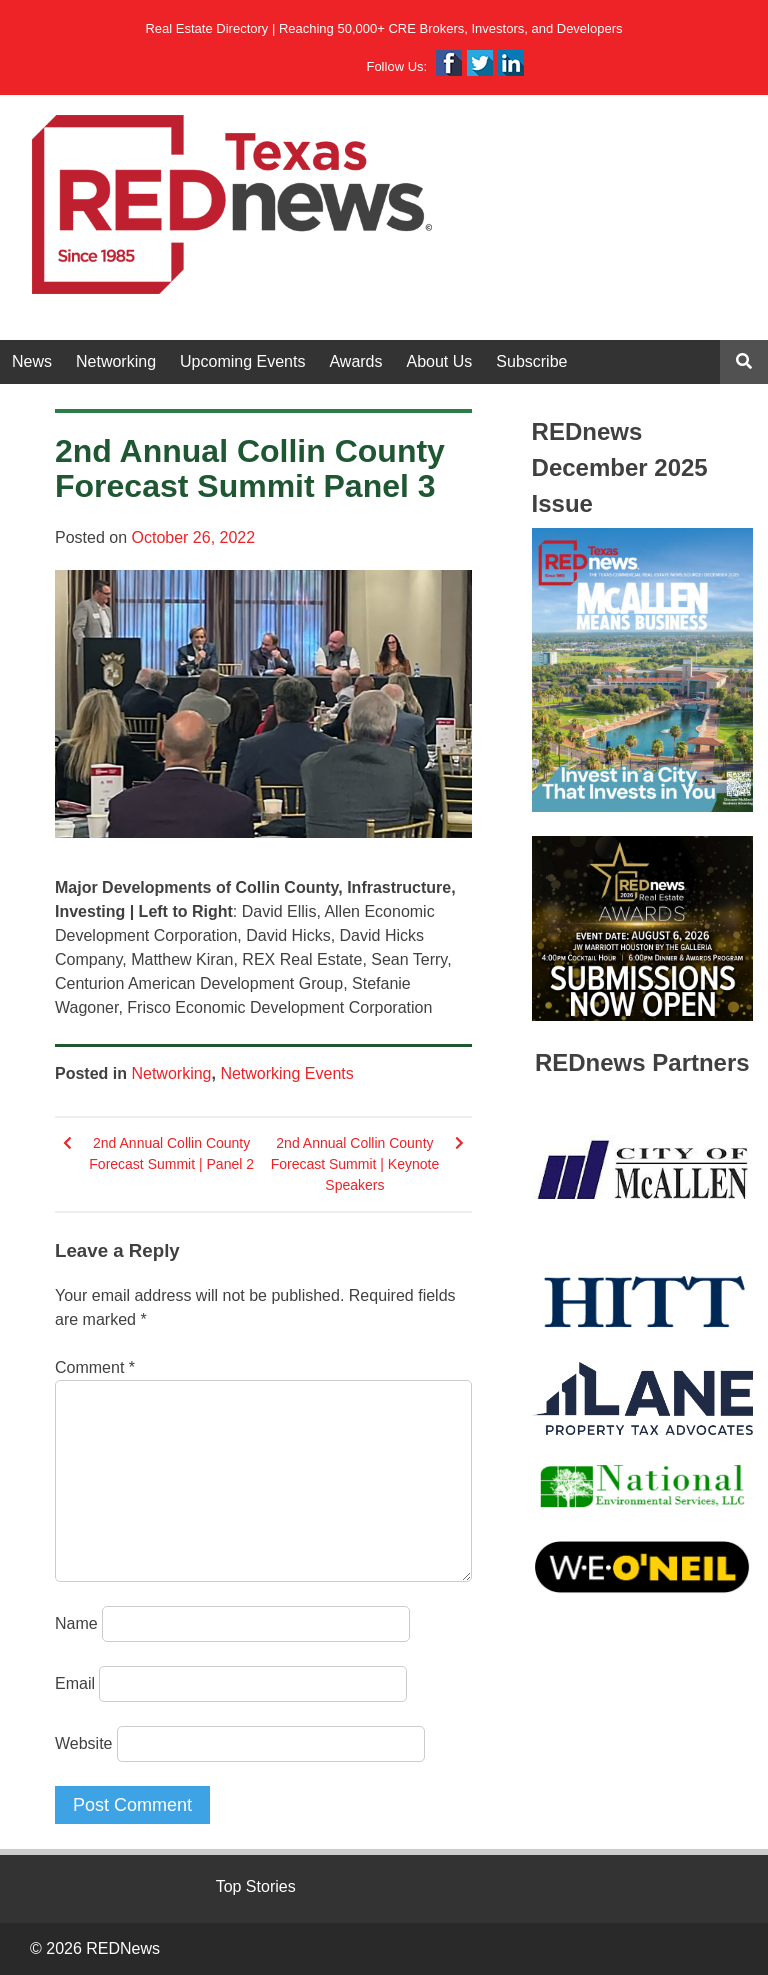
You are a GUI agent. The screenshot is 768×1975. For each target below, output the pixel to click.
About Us (440, 361)
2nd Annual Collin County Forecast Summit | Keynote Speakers (355, 1164)
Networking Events (286, 1073)
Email (75, 1683)
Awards (355, 361)
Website (84, 1743)
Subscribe (531, 361)
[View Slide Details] (642, 670)
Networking (116, 361)
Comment (95, 1367)
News (32, 361)
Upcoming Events (242, 361)
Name (76, 1623)
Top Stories (256, 1886)
